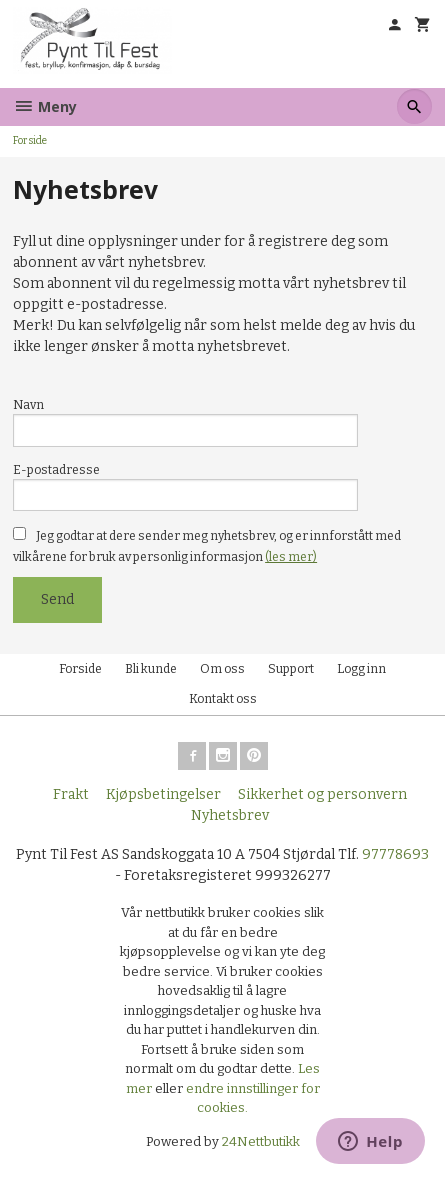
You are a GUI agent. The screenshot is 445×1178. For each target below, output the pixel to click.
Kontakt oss (223, 699)
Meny (45, 106)
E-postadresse (56, 470)
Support (291, 669)
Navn (28, 405)
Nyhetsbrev (230, 815)
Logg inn (361, 669)
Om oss (222, 669)
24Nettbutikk (261, 1141)
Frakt (71, 794)
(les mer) (291, 557)
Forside (30, 140)
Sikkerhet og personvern (322, 794)
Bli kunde (151, 669)
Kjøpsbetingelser (163, 794)
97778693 (395, 854)
